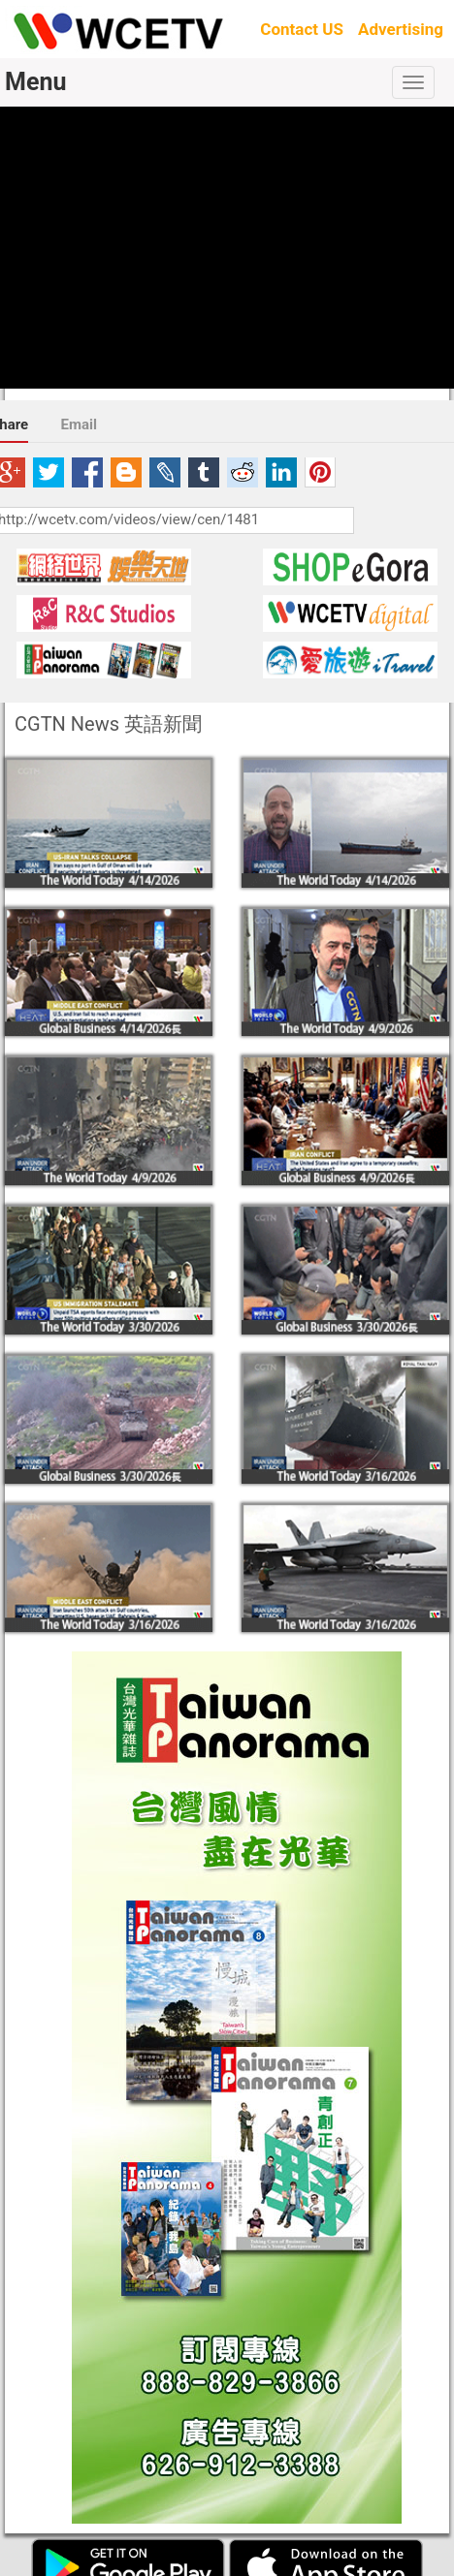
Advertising (400, 29)
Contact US (301, 29)
